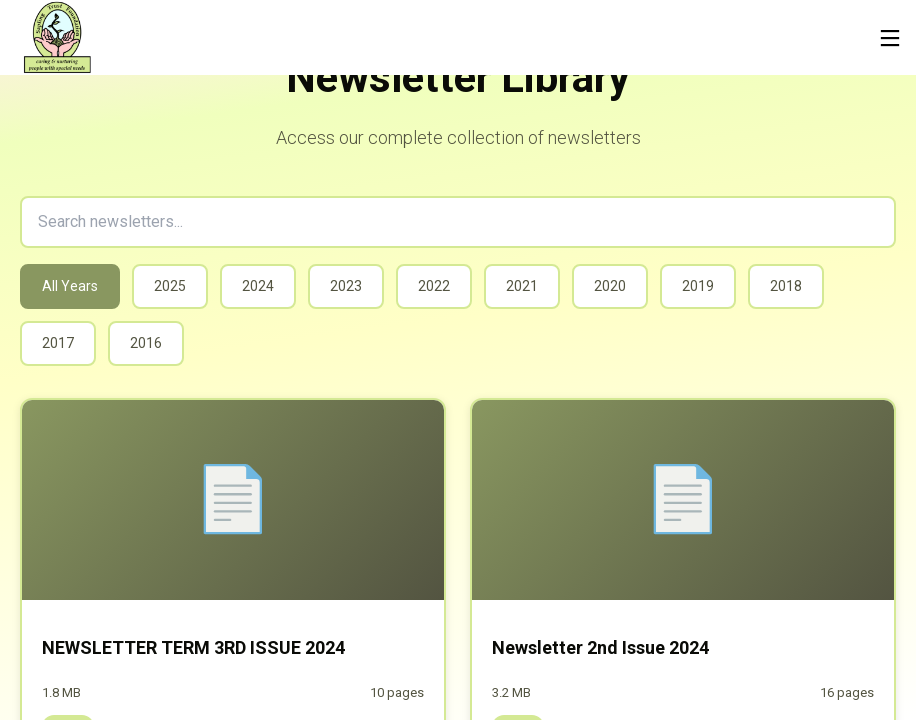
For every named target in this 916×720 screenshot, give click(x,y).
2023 (346, 286)
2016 (146, 343)
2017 (58, 343)
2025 (170, 286)
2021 (522, 286)
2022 (434, 286)
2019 (698, 286)
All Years (70, 286)
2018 (786, 286)
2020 (610, 286)
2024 (258, 286)
